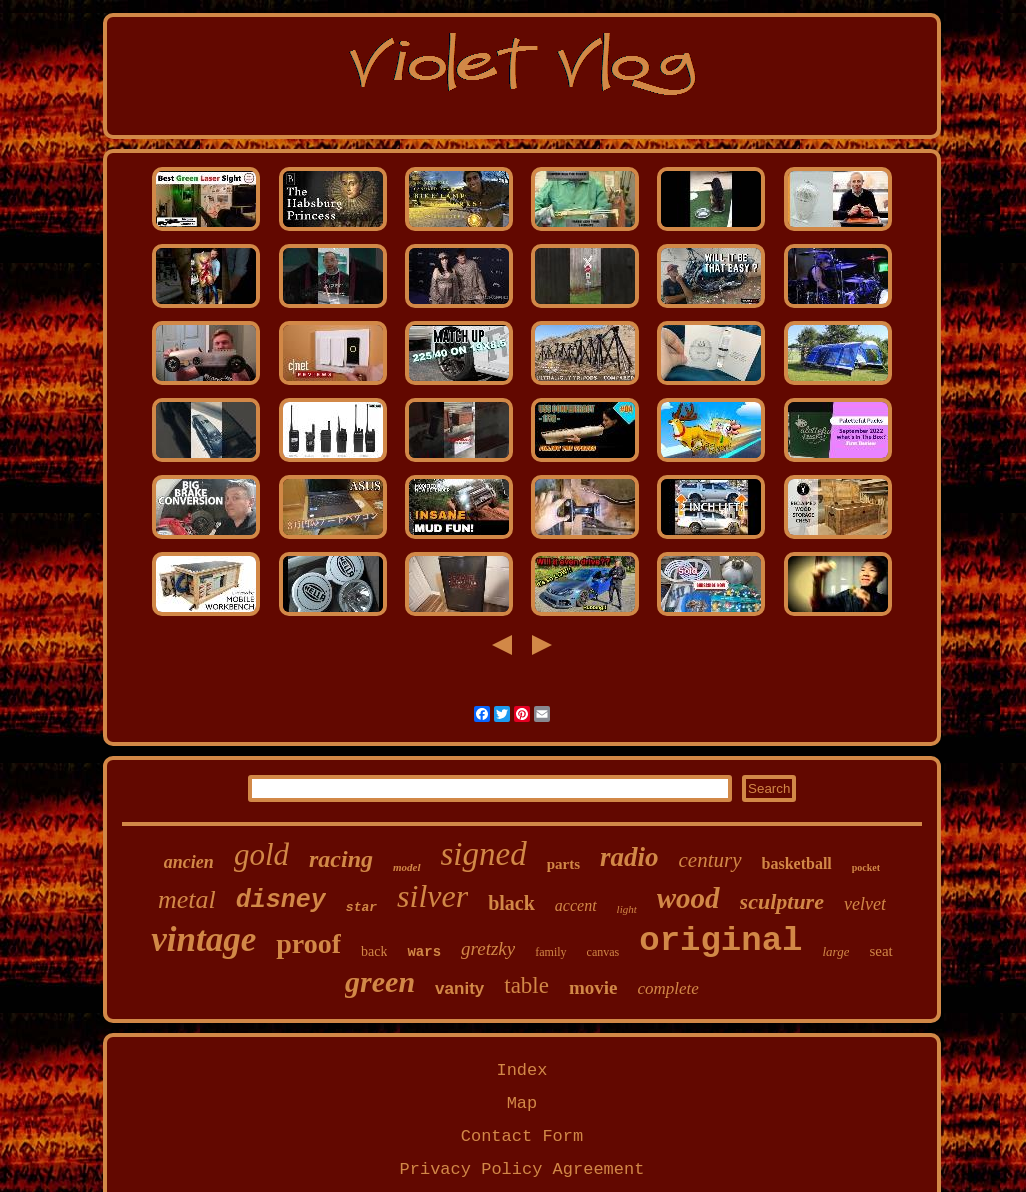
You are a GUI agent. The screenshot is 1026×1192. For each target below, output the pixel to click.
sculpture (782, 901)
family (550, 952)
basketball (797, 863)
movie (593, 987)
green (380, 981)
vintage (203, 939)
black (511, 903)
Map (522, 1103)
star (361, 907)
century (710, 860)
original (720, 941)
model (407, 867)
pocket (866, 867)
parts (563, 864)
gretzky (488, 948)
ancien (189, 862)
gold (261, 854)
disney (281, 900)
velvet (865, 904)
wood (688, 898)
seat (880, 951)
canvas (603, 952)
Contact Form (522, 1136)
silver (432, 896)
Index (521, 1070)
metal (187, 899)
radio (629, 857)
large (835, 951)
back (374, 951)
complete (668, 988)
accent (576, 905)
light (627, 909)
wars (424, 952)
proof (308, 943)
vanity (459, 988)
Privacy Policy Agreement (522, 1169)
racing (341, 859)
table (526, 985)
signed (484, 854)
